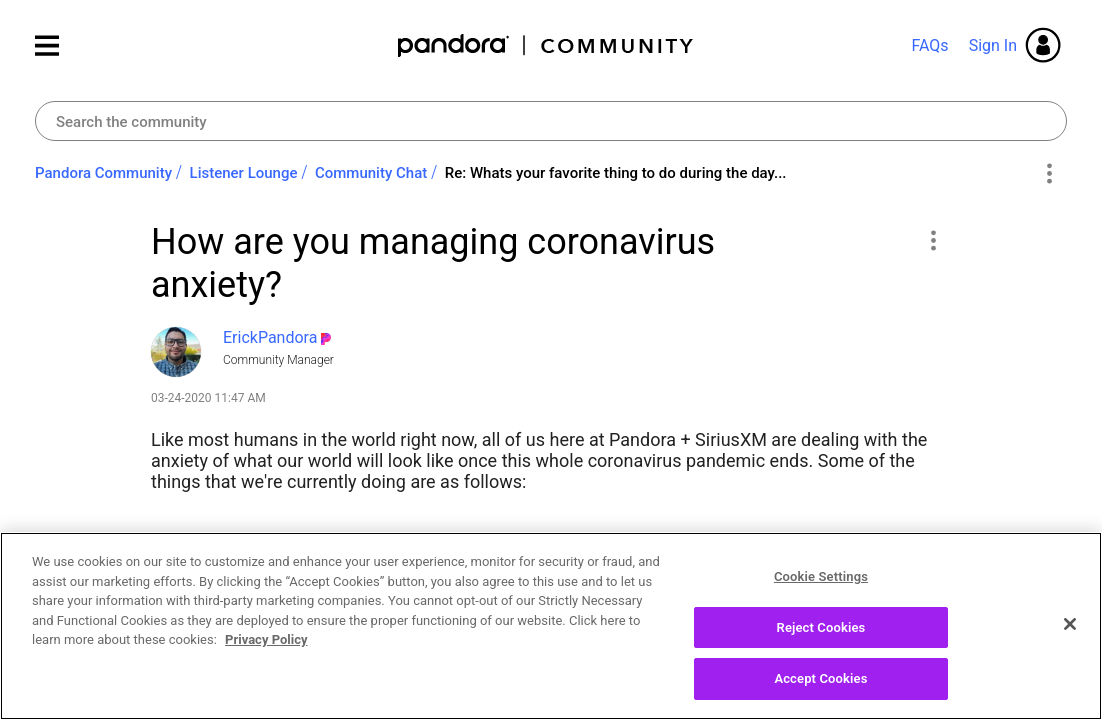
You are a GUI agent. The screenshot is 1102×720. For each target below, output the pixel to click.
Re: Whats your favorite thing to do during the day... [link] (616, 173)
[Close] (1070, 631)
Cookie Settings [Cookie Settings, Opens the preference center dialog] (821, 583)
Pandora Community (546, 45)
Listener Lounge (244, 173)
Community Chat (371, 173)
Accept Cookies (820, 686)
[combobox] (551, 121)
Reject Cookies (821, 634)
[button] (932, 240)
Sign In (993, 45)
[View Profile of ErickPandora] (270, 337)
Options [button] (1048, 174)
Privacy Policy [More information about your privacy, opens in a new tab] (266, 646)
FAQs (929, 45)
